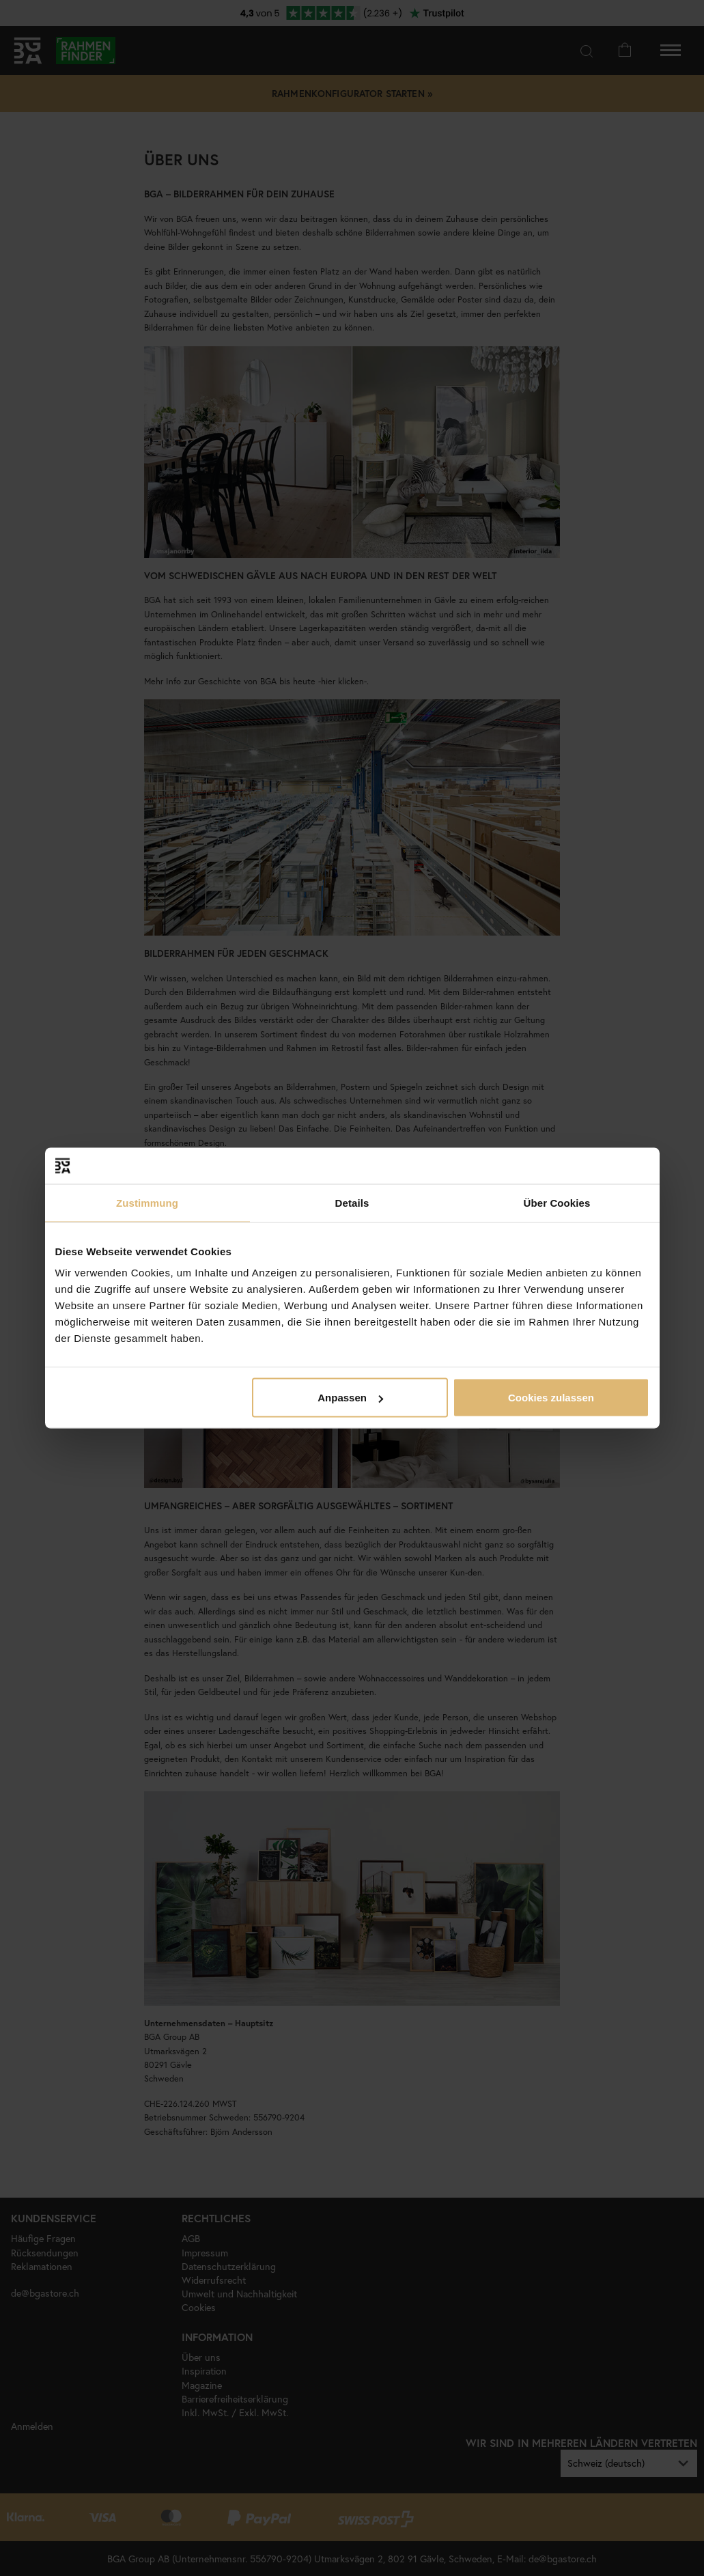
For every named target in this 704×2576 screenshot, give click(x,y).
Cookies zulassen (551, 1397)
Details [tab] (352, 1202)
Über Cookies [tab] (557, 1202)
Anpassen (350, 1397)
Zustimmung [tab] (147, 1202)
